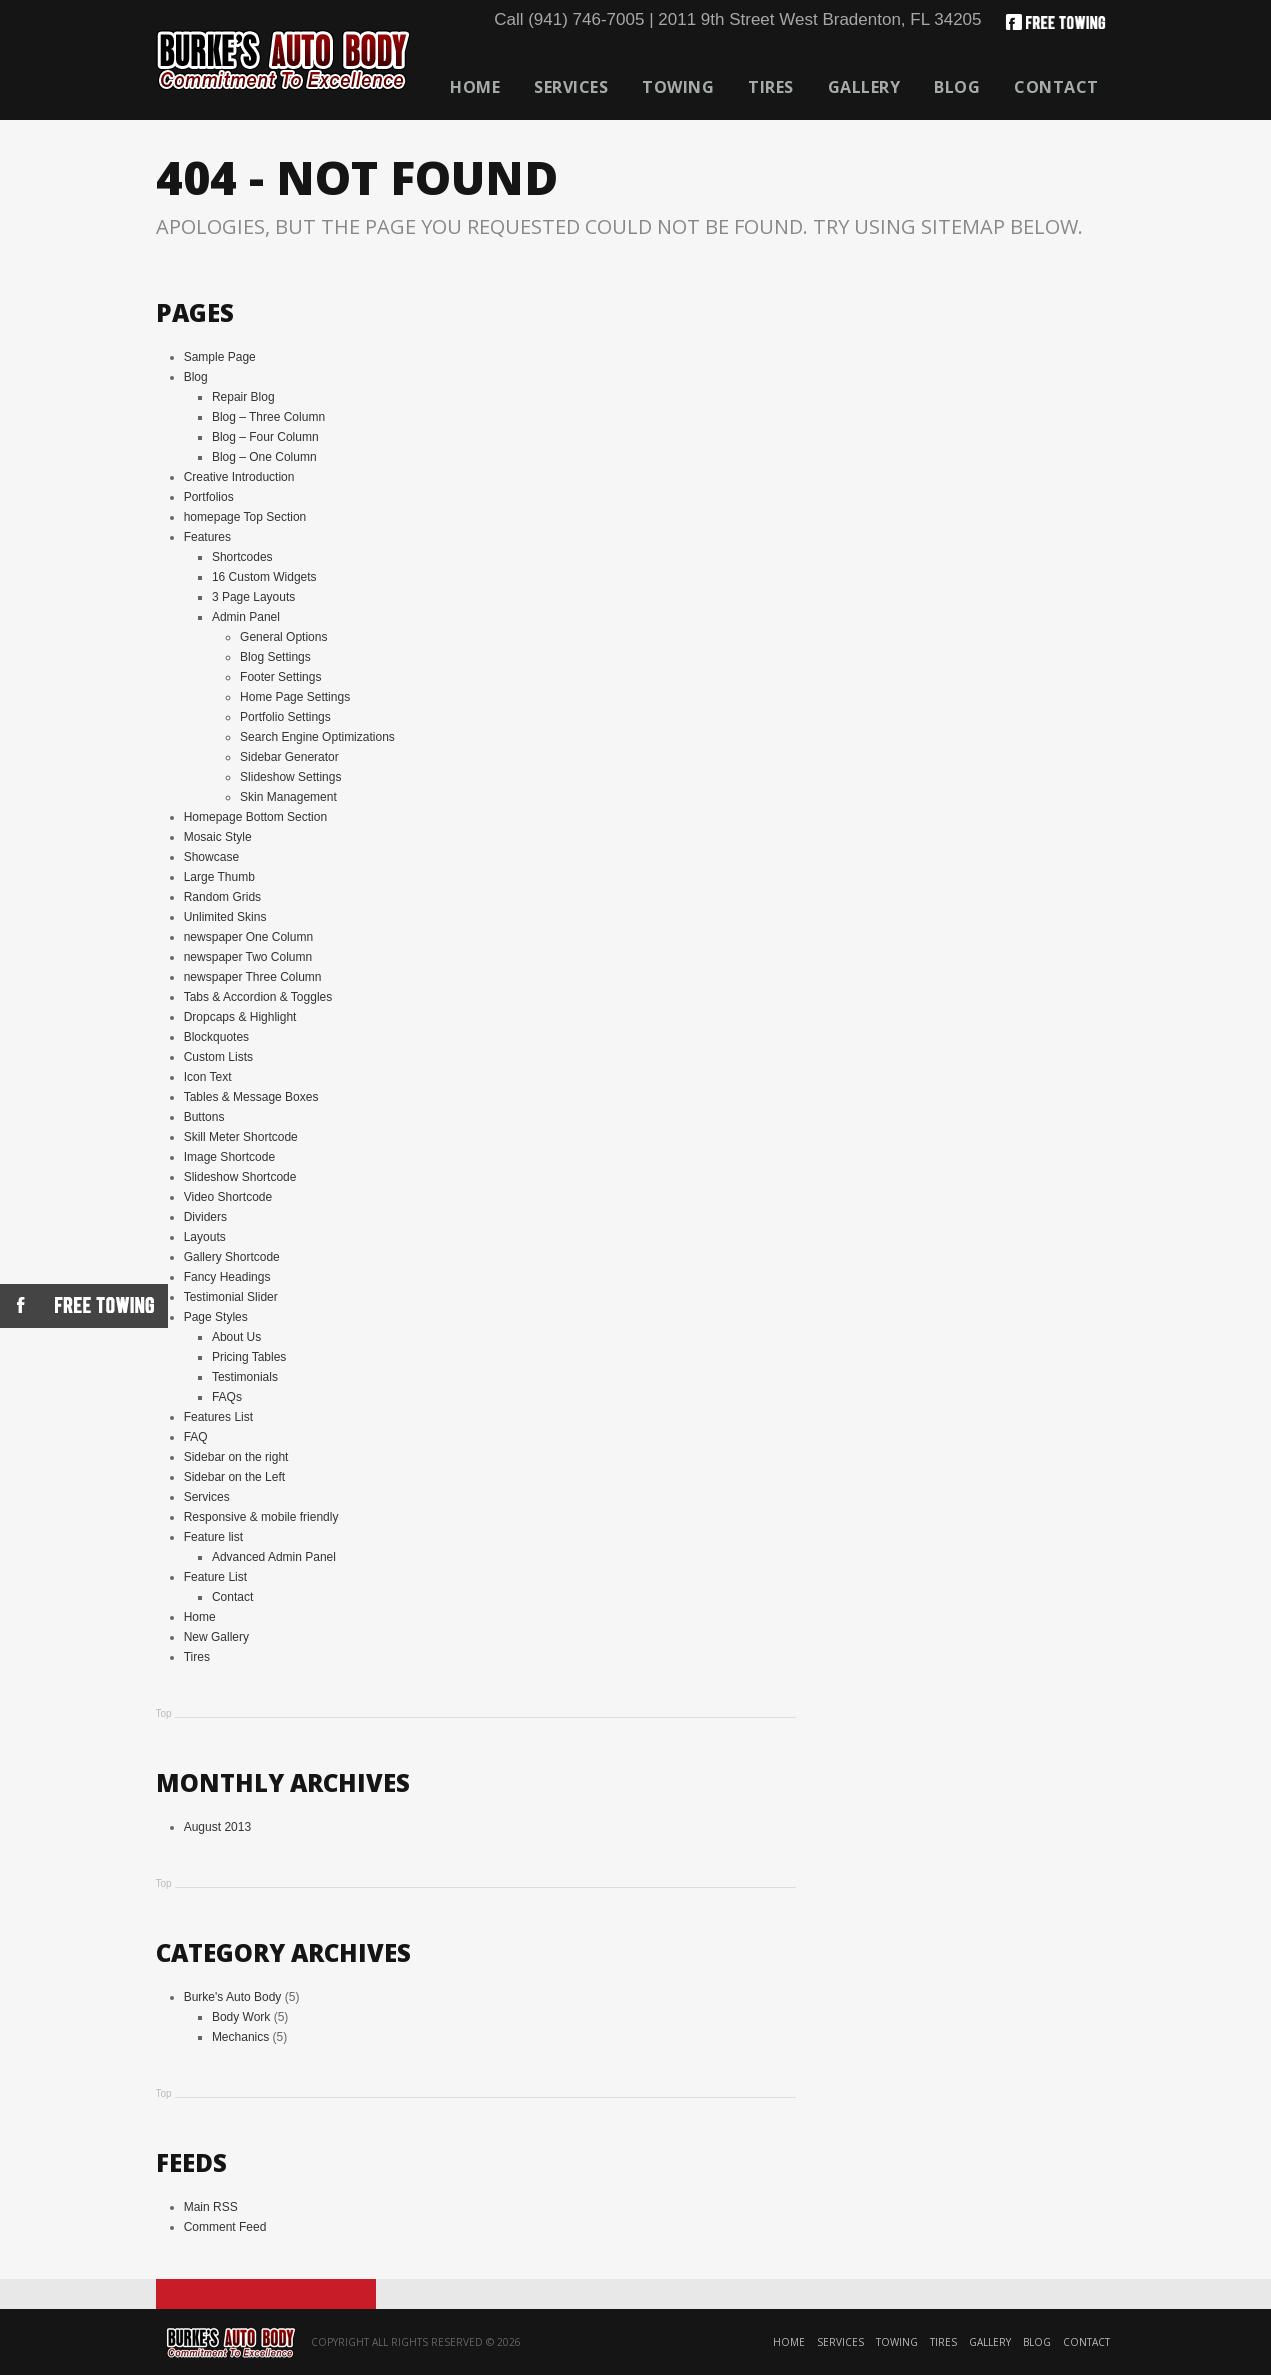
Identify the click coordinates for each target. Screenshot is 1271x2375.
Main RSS (211, 2207)
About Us (236, 1337)
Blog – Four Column (265, 437)
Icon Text (208, 1077)
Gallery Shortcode (232, 1257)
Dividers (205, 1217)
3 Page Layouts (253, 597)
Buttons (204, 1117)
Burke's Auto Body (233, 1997)
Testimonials (245, 1377)
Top (164, 1713)
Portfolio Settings (285, 717)
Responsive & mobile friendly (261, 1517)
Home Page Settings (295, 697)
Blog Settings (275, 657)
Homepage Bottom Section (255, 817)
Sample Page (220, 357)
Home (475, 87)
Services (571, 87)
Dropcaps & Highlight (240, 1017)
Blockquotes (216, 1037)
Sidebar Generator (289, 757)
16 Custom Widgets (264, 577)
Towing (678, 87)
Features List (218, 1417)
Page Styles (216, 1317)
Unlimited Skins (225, 917)
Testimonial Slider (231, 1297)
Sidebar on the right (236, 1457)
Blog (957, 87)
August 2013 (217, 1827)
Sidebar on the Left (234, 1477)
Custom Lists (218, 1057)
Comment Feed (225, 2227)
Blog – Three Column (268, 417)
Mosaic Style (218, 837)
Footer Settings (280, 677)
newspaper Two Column (248, 957)
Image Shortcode (229, 1157)
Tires (771, 87)
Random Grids (222, 897)
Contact (1056, 87)
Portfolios (209, 497)
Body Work (241, 2017)
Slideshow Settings (290, 777)
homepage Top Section (245, 517)
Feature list (213, 1537)
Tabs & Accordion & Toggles (258, 997)
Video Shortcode (228, 1197)
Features (207, 537)
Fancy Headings (227, 1277)
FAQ (196, 1437)
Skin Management (288, 797)
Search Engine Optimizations (317, 737)
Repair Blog (243, 397)
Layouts (205, 1237)
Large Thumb (219, 877)
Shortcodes (242, 557)
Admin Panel (246, 617)
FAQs (227, 1397)
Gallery (864, 87)
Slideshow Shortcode (240, 1177)
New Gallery (216, 1637)
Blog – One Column (264, 457)
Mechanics (240, 2037)
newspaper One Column (248, 937)
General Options (283, 637)
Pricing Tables (249, 1357)
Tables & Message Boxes (251, 1097)
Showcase (211, 857)
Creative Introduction (239, 477)
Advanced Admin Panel (274, 1557)
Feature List (215, 1577)
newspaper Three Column (253, 977)
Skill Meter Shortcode (241, 1137)
